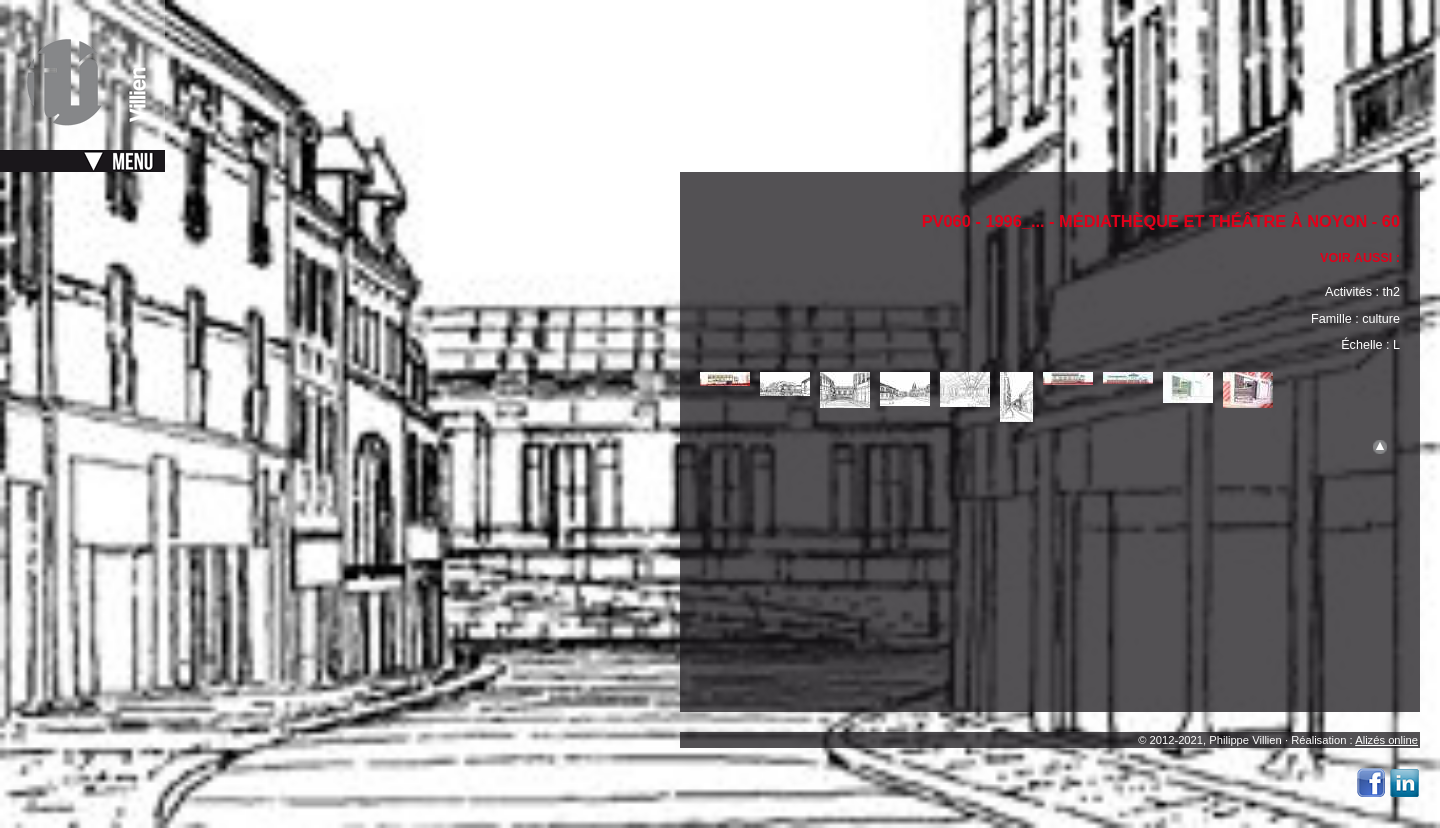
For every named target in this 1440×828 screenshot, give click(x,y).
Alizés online (1386, 740)
